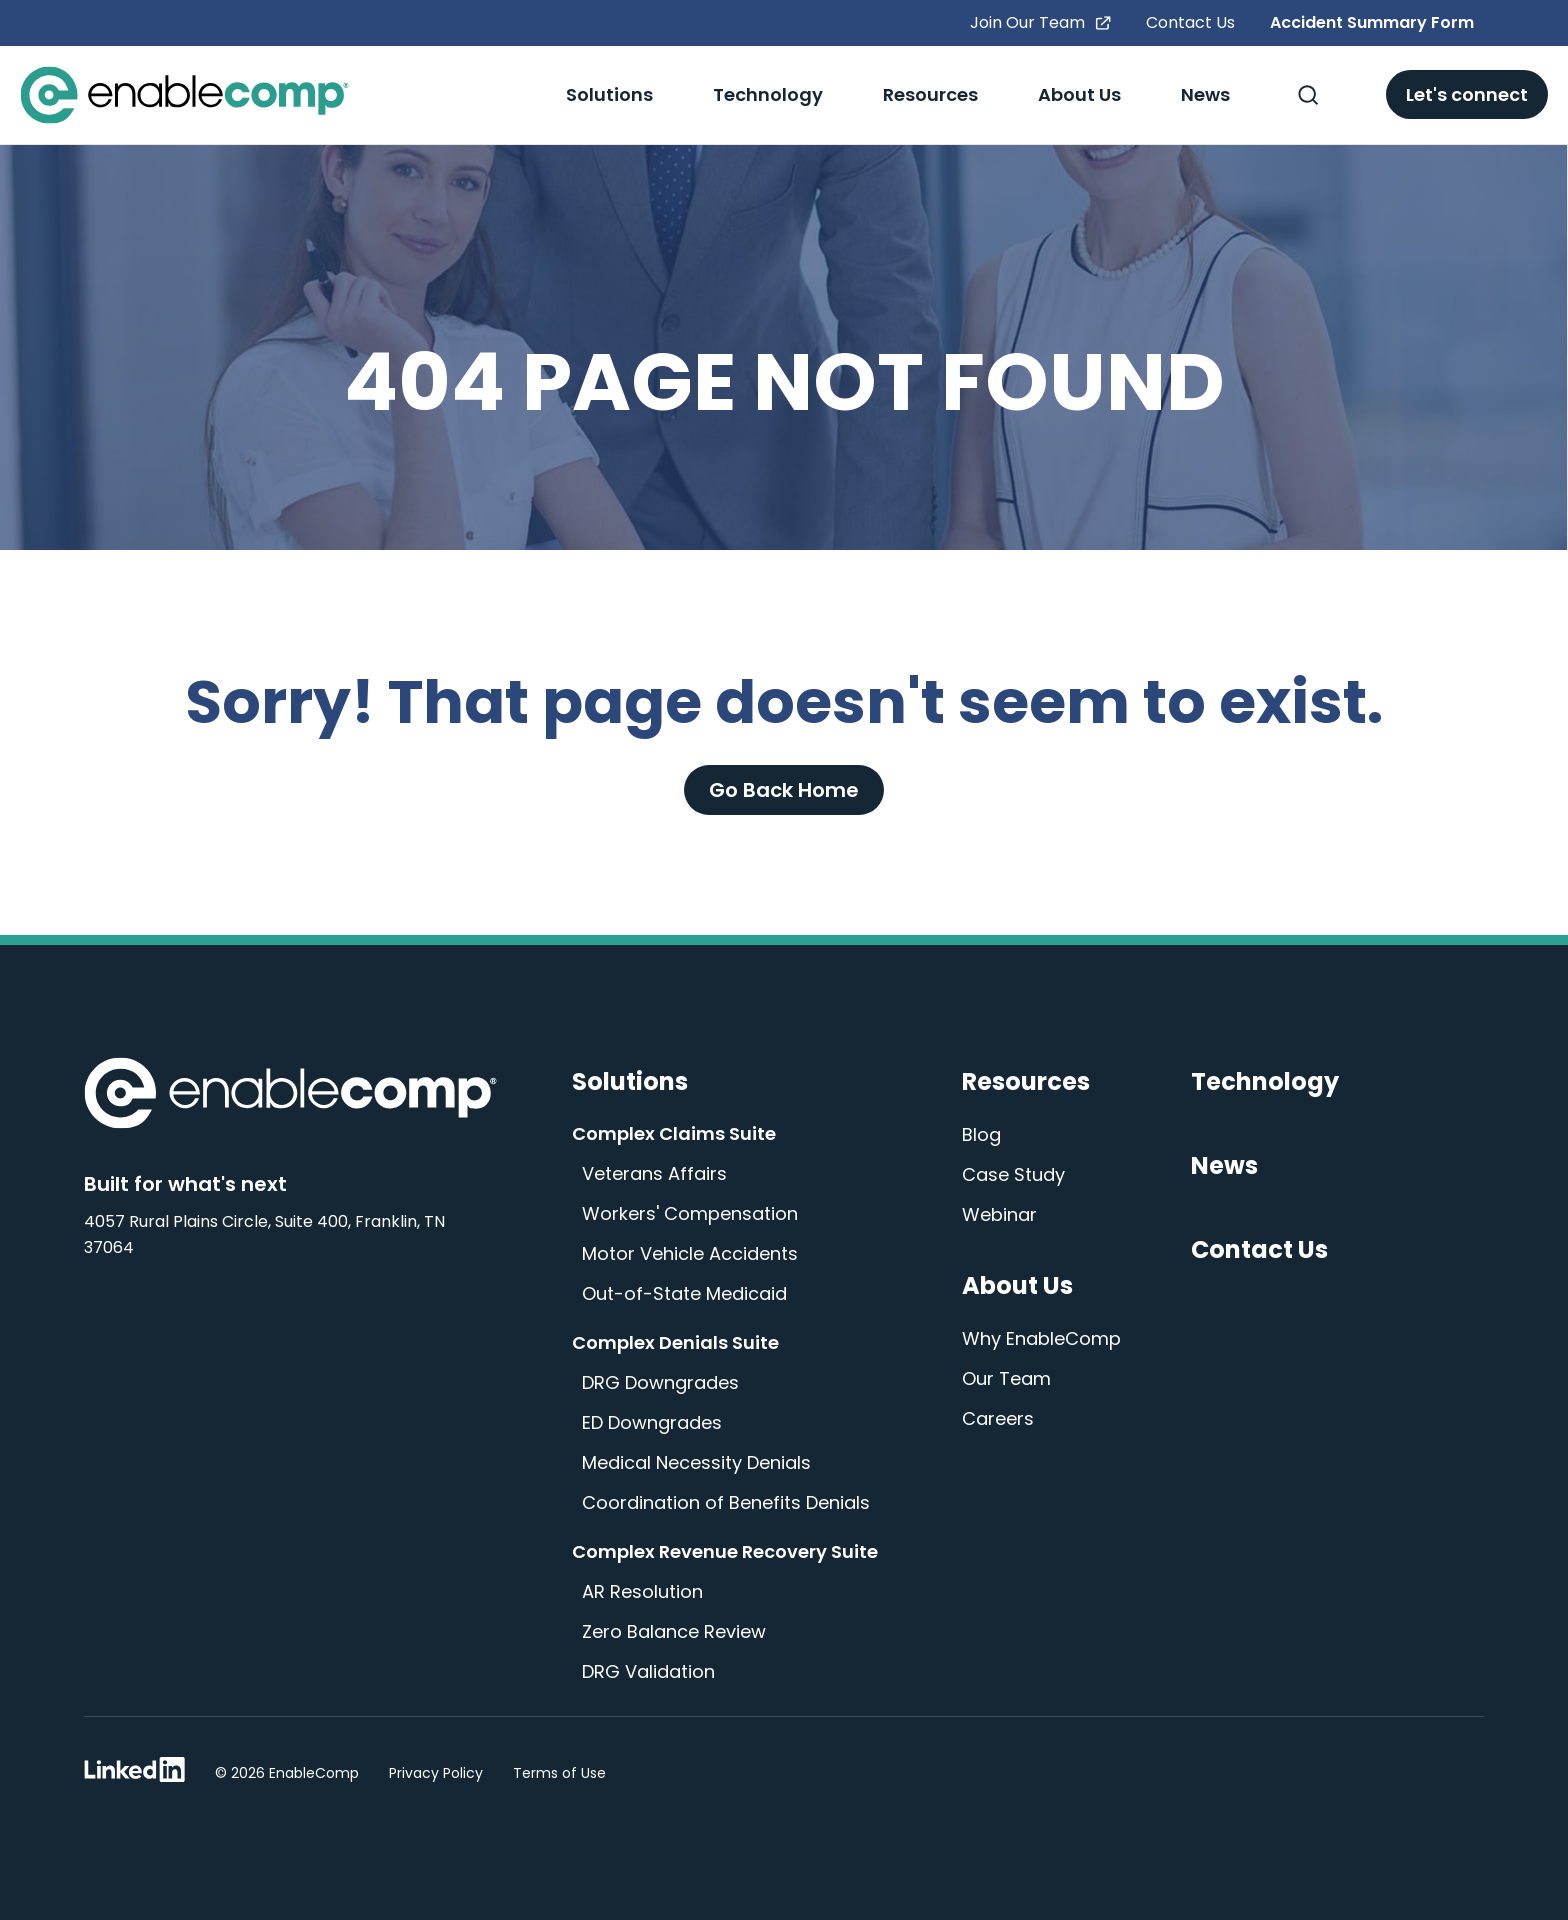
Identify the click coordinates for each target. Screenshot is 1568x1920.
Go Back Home (784, 790)
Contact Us (1190, 22)
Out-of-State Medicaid (684, 1293)
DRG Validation (648, 1671)
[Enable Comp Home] (290, 1097)
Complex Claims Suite (674, 1133)
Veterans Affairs (654, 1173)
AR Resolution (642, 1591)
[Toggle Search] (1308, 95)
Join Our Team (1040, 22)
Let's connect (1467, 94)
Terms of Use (559, 1773)
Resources (930, 94)
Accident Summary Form (1372, 22)
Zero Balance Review (674, 1631)
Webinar (999, 1214)
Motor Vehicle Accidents (690, 1253)
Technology (768, 94)
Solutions (609, 94)
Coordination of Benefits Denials (726, 1502)
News (1205, 94)
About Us (1079, 94)
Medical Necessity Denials (696, 1462)
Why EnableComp (1041, 1338)
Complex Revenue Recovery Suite (725, 1551)
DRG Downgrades (660, 1382)
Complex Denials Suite (675, 1342)
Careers (998, 1418)
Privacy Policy (436, 1773)
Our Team (1006, 1378)
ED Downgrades (652, 1422)
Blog (981, 1134)
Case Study (1013, 1174)
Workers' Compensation (690, 1213)
